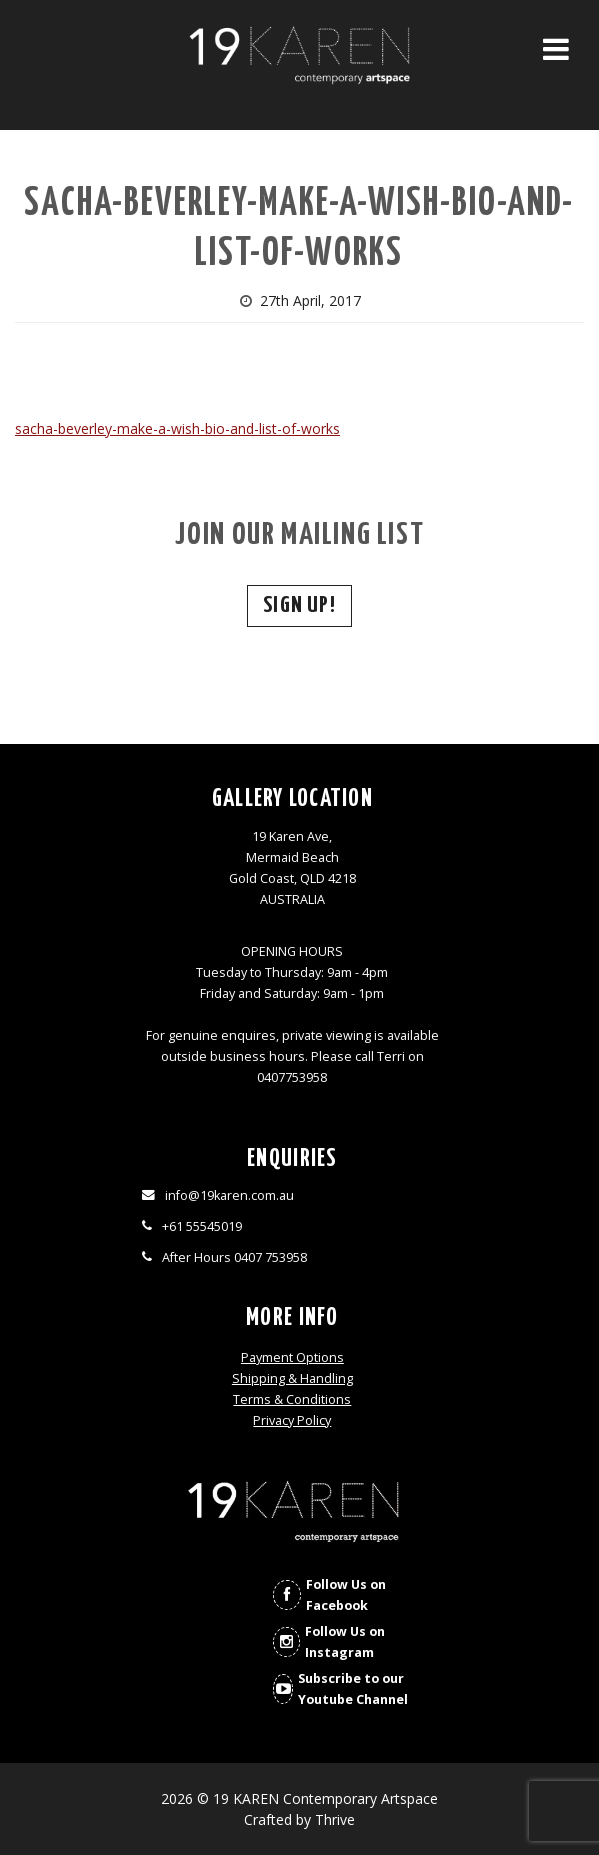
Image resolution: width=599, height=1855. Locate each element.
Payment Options (292, 1357)
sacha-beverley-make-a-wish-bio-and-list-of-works (177, 428)
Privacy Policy (292, 1420)
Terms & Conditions (292, 1399)
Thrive (335, 1819)
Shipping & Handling (292, 1378)
